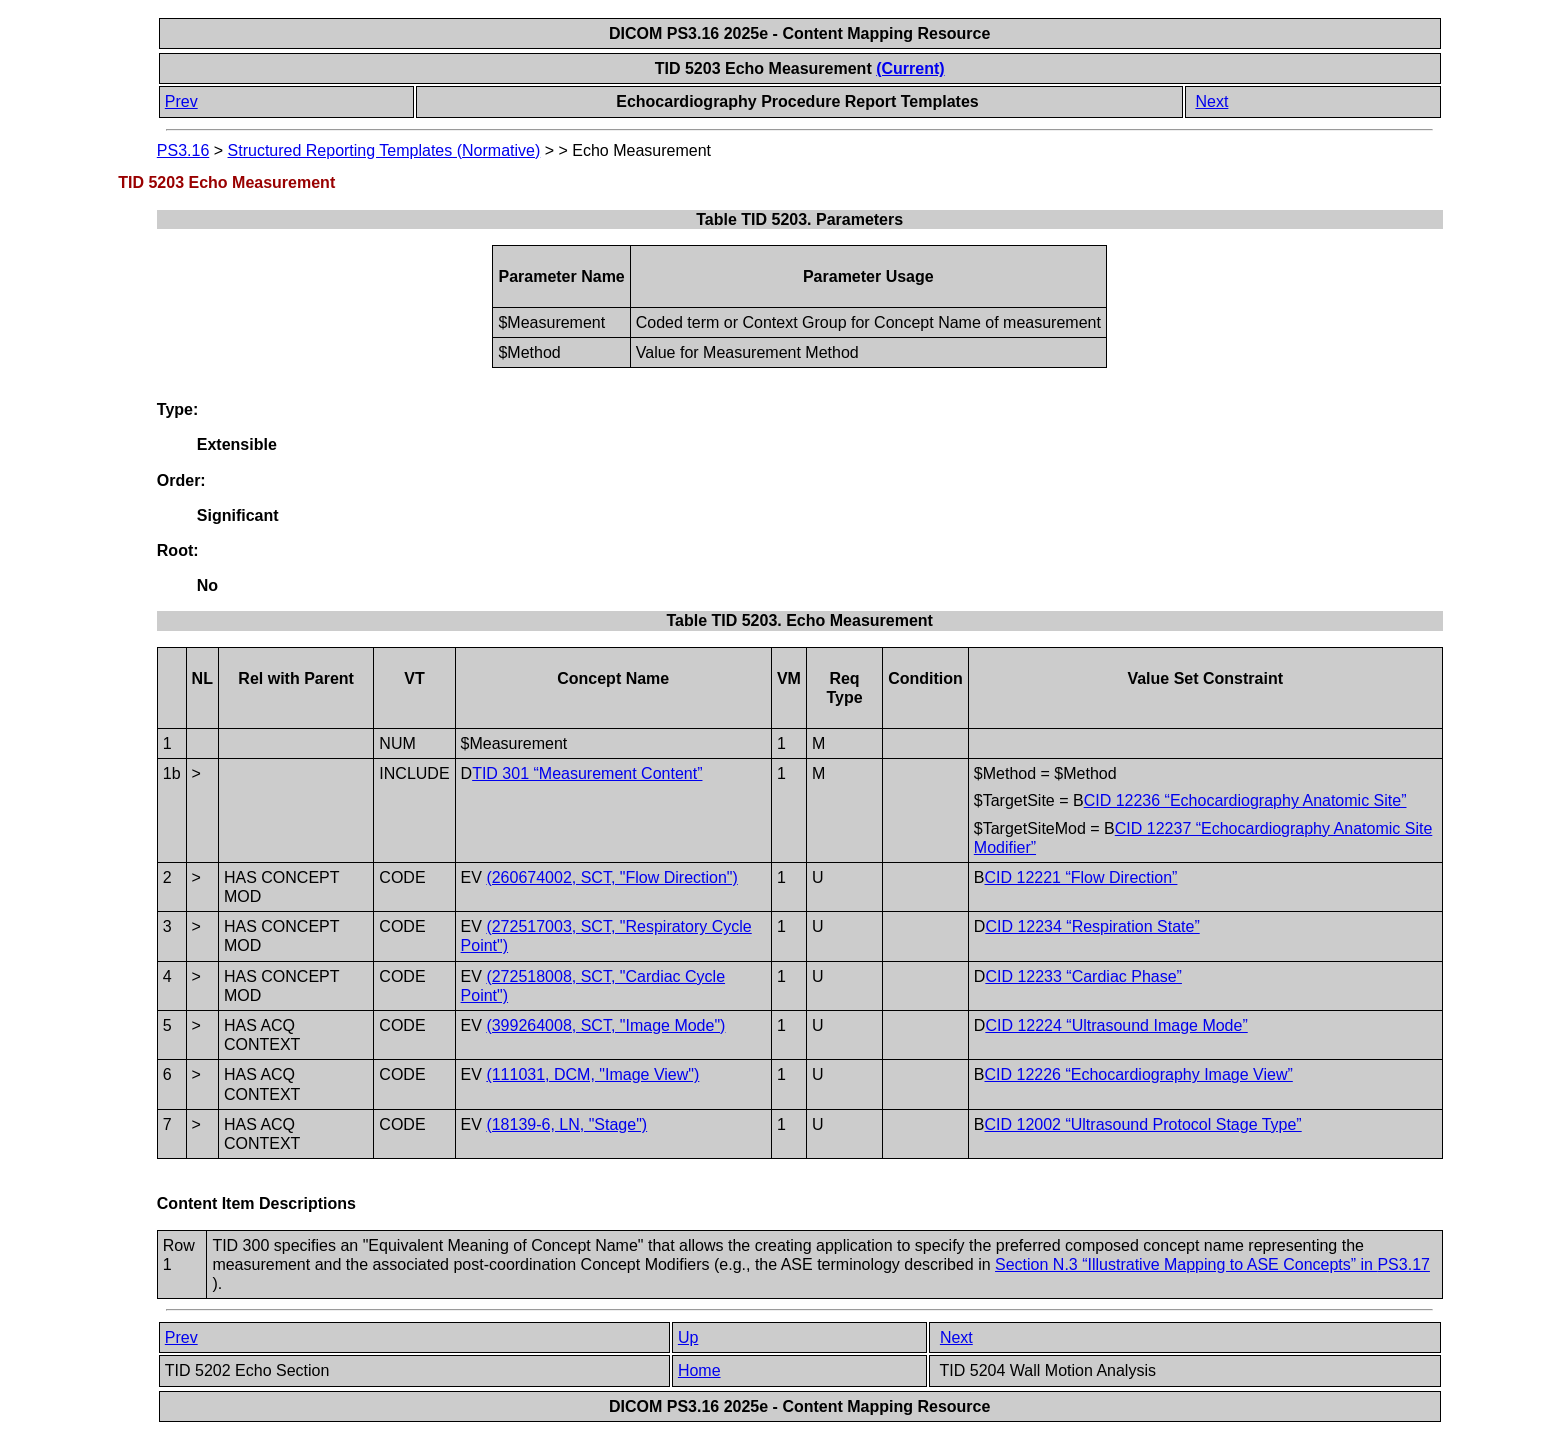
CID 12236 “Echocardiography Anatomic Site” (1245, 800)
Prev (181, 101)
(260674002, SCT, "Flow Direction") (611, 877)
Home (699, 1370)
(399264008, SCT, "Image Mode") (605, 1025)
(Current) (910, 68)
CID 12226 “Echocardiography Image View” (1138, 1074)
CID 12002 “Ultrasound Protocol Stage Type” (1142, 1124)
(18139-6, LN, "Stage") (566, 1124)
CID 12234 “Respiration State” (1092, 926)
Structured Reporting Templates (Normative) (384, 150)
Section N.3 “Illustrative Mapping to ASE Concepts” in (1212, 1264)
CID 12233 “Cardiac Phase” (1083, 976)
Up (688, 1337)
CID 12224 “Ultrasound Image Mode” (1116, 1025)
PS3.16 (183, 150)
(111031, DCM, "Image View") (592, 1074)
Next (1211, 101)
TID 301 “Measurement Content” (587, 773)
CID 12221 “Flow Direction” (1080, 877)
